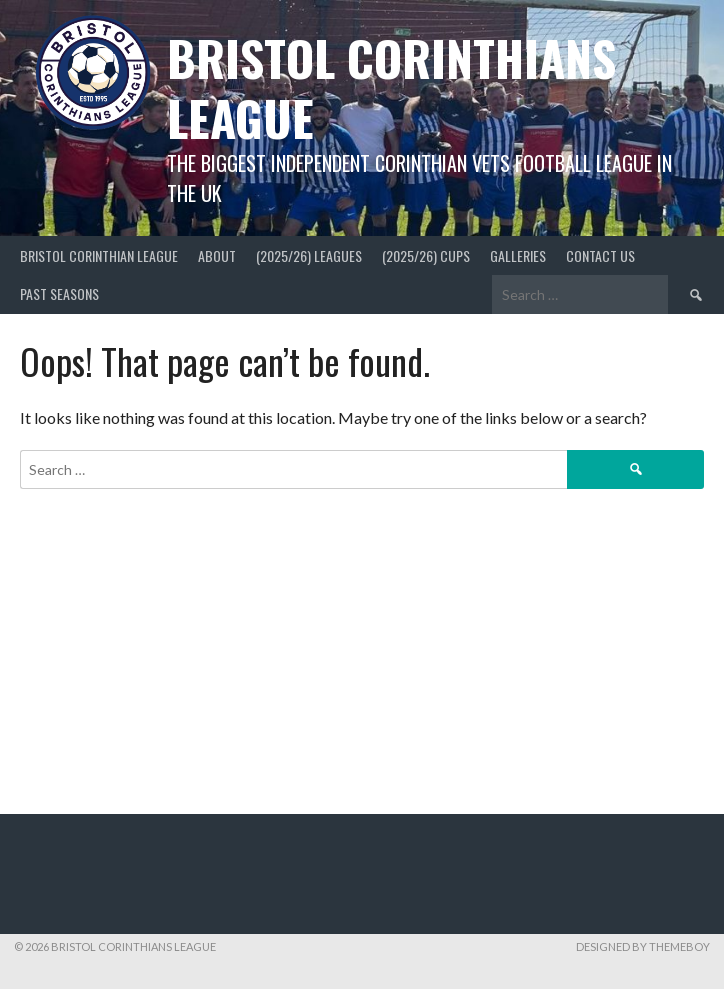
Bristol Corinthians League (391, 87)
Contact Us (600, 255)
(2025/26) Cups (426, 255)
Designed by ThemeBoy (643, 946)
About (217, 255)
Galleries (518, 255)
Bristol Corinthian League (99, 255)
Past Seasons (59, 293)
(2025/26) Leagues (309, 255)
